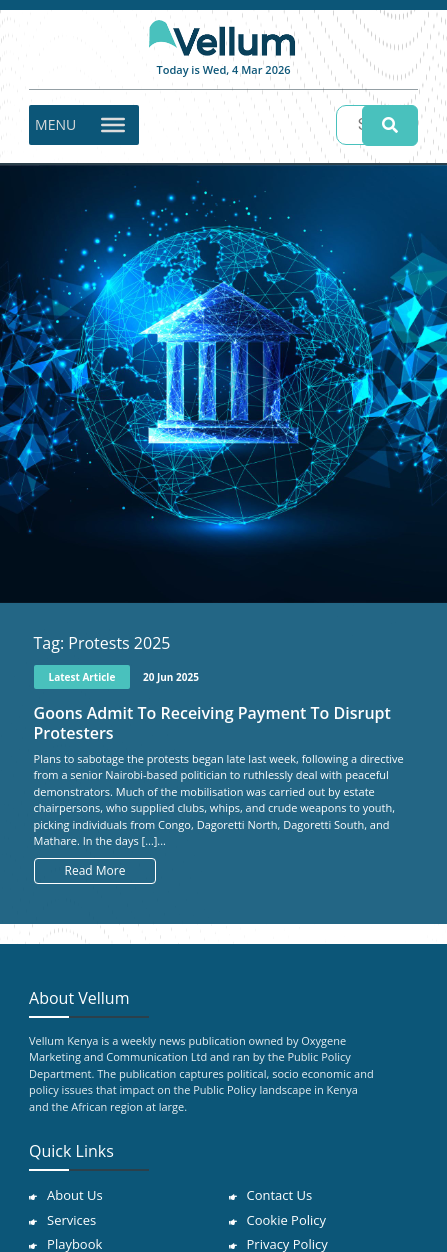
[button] (55, 125)
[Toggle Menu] (113, 124)
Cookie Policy (287, 1220)
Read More (95, 870)
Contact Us (280, 1195)
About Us (75, 1195)
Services (71, 1220)
